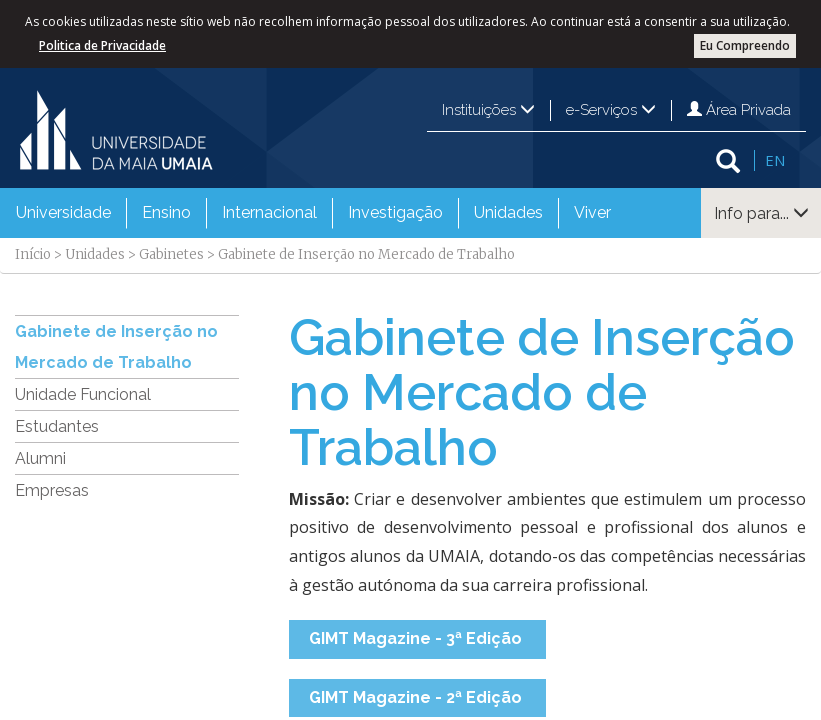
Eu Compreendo (745, 45)
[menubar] (313, 213)
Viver (592, 212)
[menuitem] (63, 213)
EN (775, 160)
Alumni (40, 458)
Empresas (52, 490)
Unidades (508, 212)
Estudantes (57, 426)
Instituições (488, 110)
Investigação (395, 212)
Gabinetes (171, 254)
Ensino (166, 212)
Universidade (63, 212)
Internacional (269, 212)
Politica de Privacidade (102, 45)
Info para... (761, 213)
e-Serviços (611, 110)
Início (33, 254)
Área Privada (739, 110)
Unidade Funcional (83, 394)
